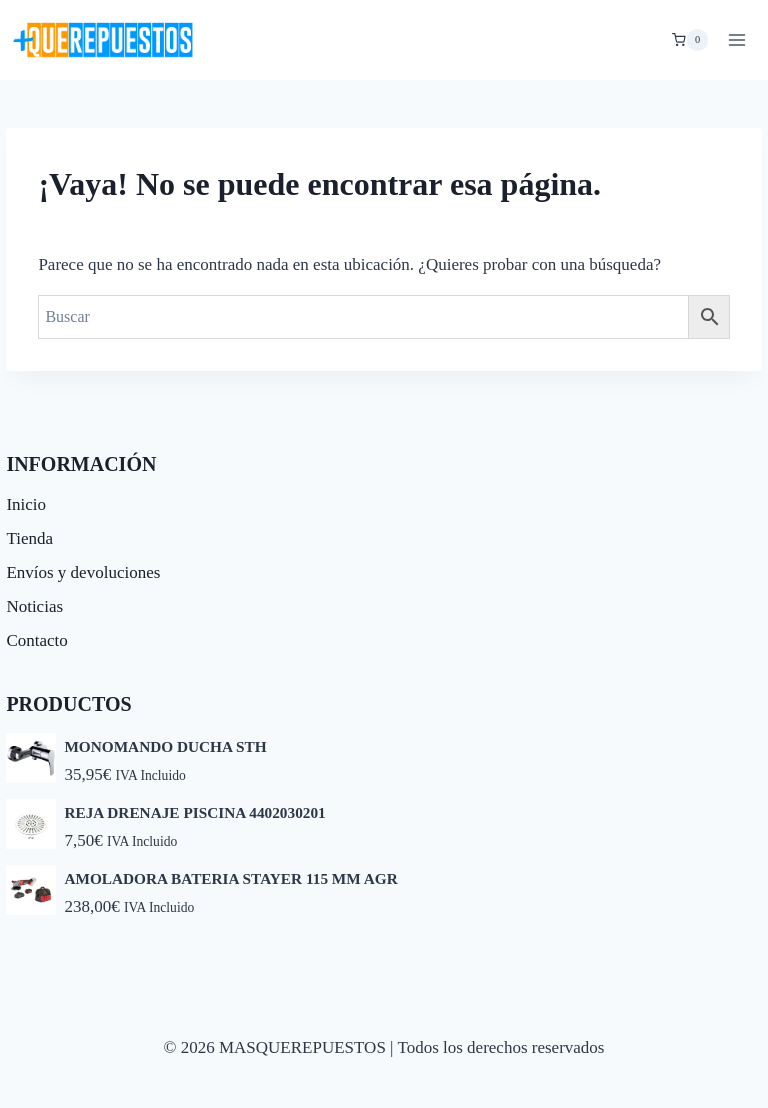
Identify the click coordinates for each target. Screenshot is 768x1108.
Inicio (26, 504)
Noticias (34, 606)
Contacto (36, 640)
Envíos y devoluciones (83, 572)
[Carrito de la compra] (690, 40)
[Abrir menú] (736, 39)
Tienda (29, 538)
